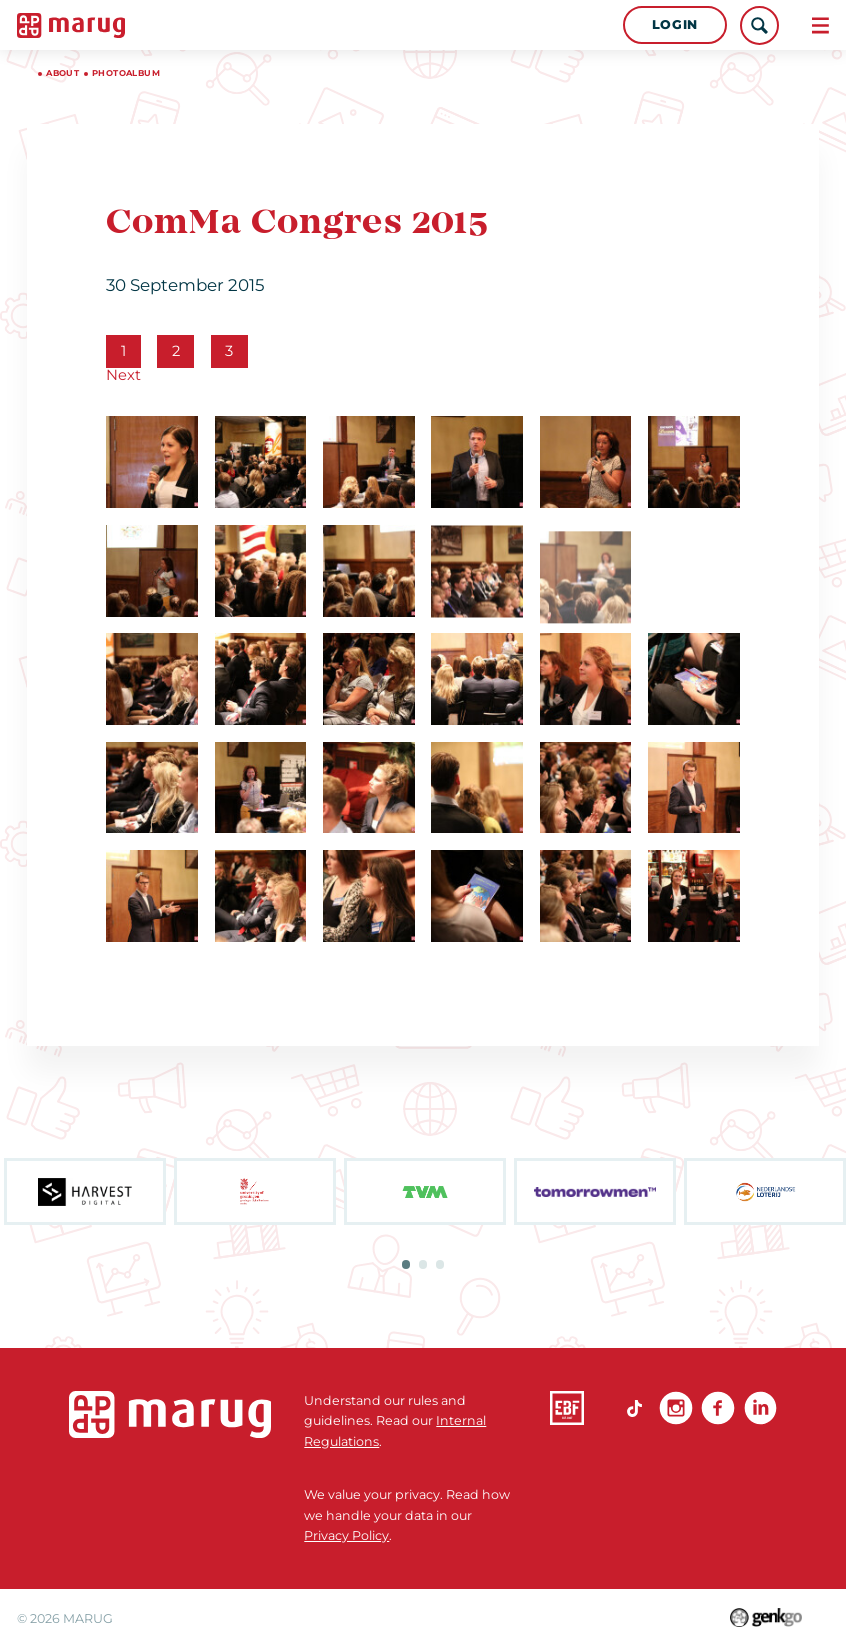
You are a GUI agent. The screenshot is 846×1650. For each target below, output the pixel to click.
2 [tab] (423, 1264)
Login (675, 24)
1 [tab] (406, 1264)
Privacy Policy (346, 1535)
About (62, 73)
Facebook (718, 1408)
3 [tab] (440, 1264)
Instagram (676, 1408)
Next (123, 375)
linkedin (761, 1408)
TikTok (634, 1408)
